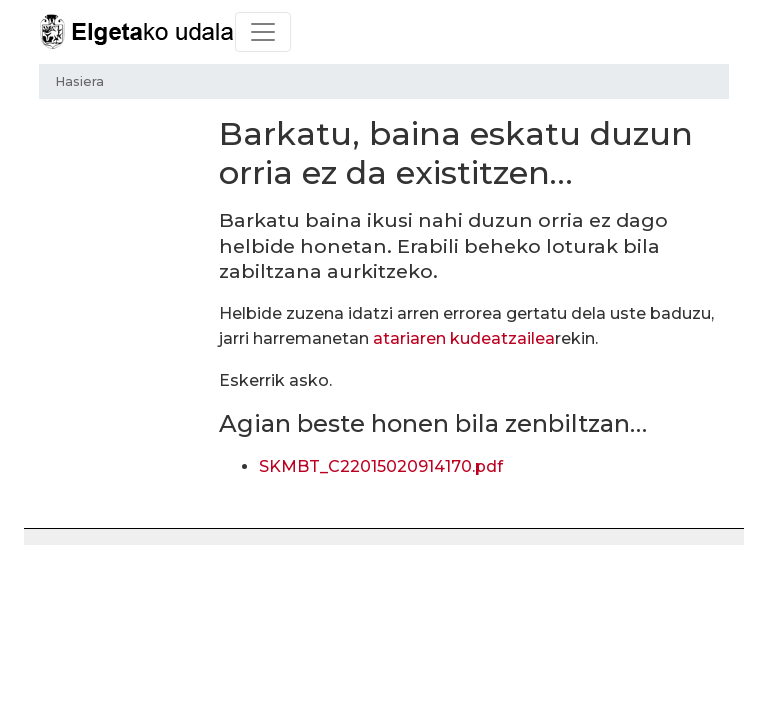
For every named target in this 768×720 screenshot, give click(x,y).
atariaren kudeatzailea (464, 338)
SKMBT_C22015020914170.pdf (381, 466)
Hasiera (79, 81)
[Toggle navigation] (263, 32)
